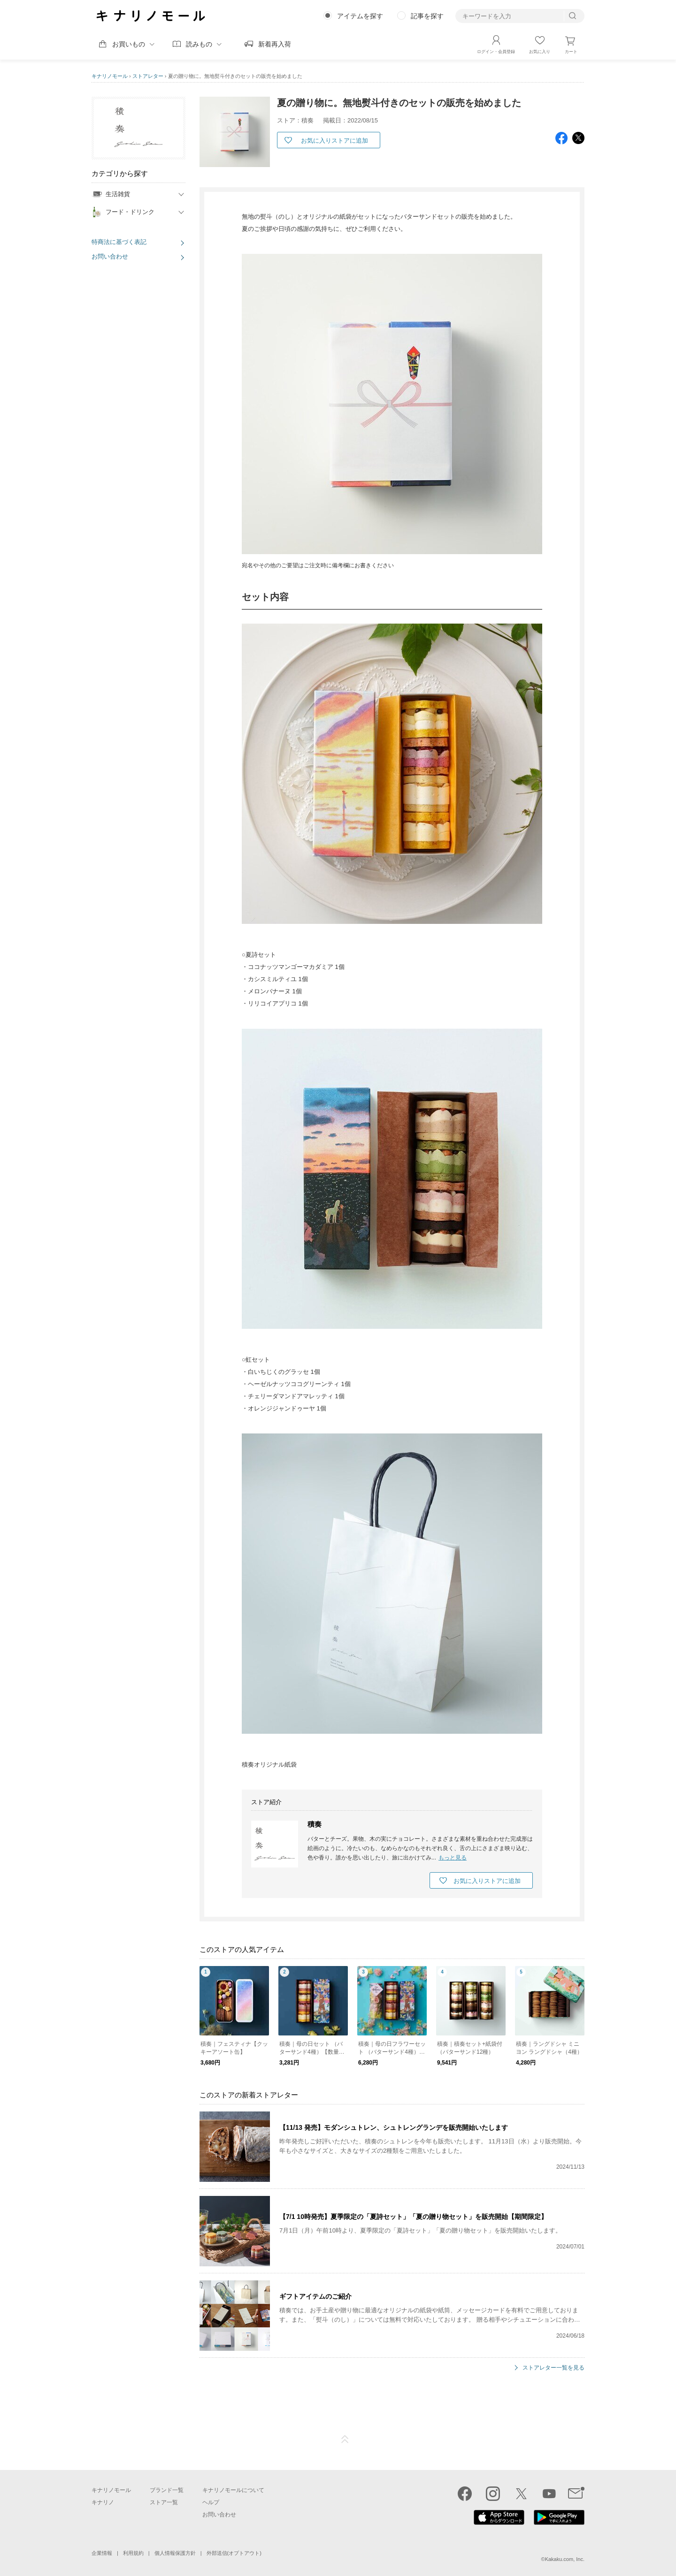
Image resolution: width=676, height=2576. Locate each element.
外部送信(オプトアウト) (234, 2552)
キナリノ (103, 2502)
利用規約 (133, 2552)
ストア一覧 (164, 2502)
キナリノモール (110, 76)
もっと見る (452, 1857)
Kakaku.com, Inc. (564, 2558)
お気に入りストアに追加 (334, 140)
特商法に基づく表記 (119, 241)
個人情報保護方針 (175, 2552)
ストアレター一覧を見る (553, 2367)
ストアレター (147, 76)
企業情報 (102, 2552)
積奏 (314, 1824)
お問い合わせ (110, 256)
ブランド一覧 (167, 2489)
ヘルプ (210, 2502)
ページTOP (345, 2439)
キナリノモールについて (233, 2489)
